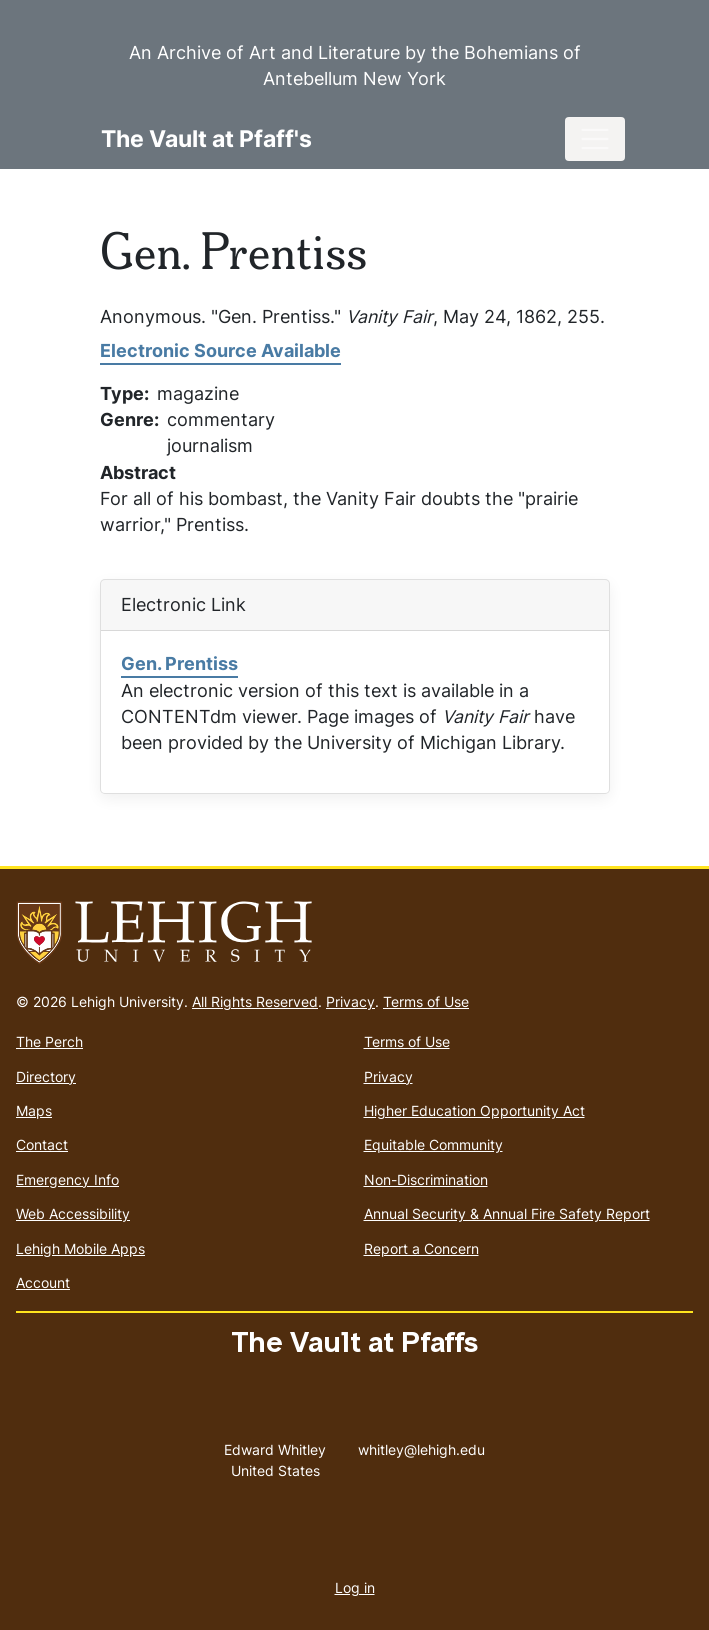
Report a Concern (421, 1248)
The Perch (49, 1041)
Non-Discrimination (426, 1179)
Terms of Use (426, 1001)
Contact (42, 1144)
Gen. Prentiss (179, 663)
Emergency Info (67, 1179)
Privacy (350, 1001)
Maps (34, 1110)
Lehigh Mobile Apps (80, 1248)
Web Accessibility (73, 1213)
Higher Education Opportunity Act (474, 1110)
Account (43, 1282)
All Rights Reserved (255, 1001)
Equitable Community (433, 1144)
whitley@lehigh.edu (421, 1445)
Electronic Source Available (220, 350)
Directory (46, 1076)
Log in (355, 1587)
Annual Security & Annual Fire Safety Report (507, 1213)
